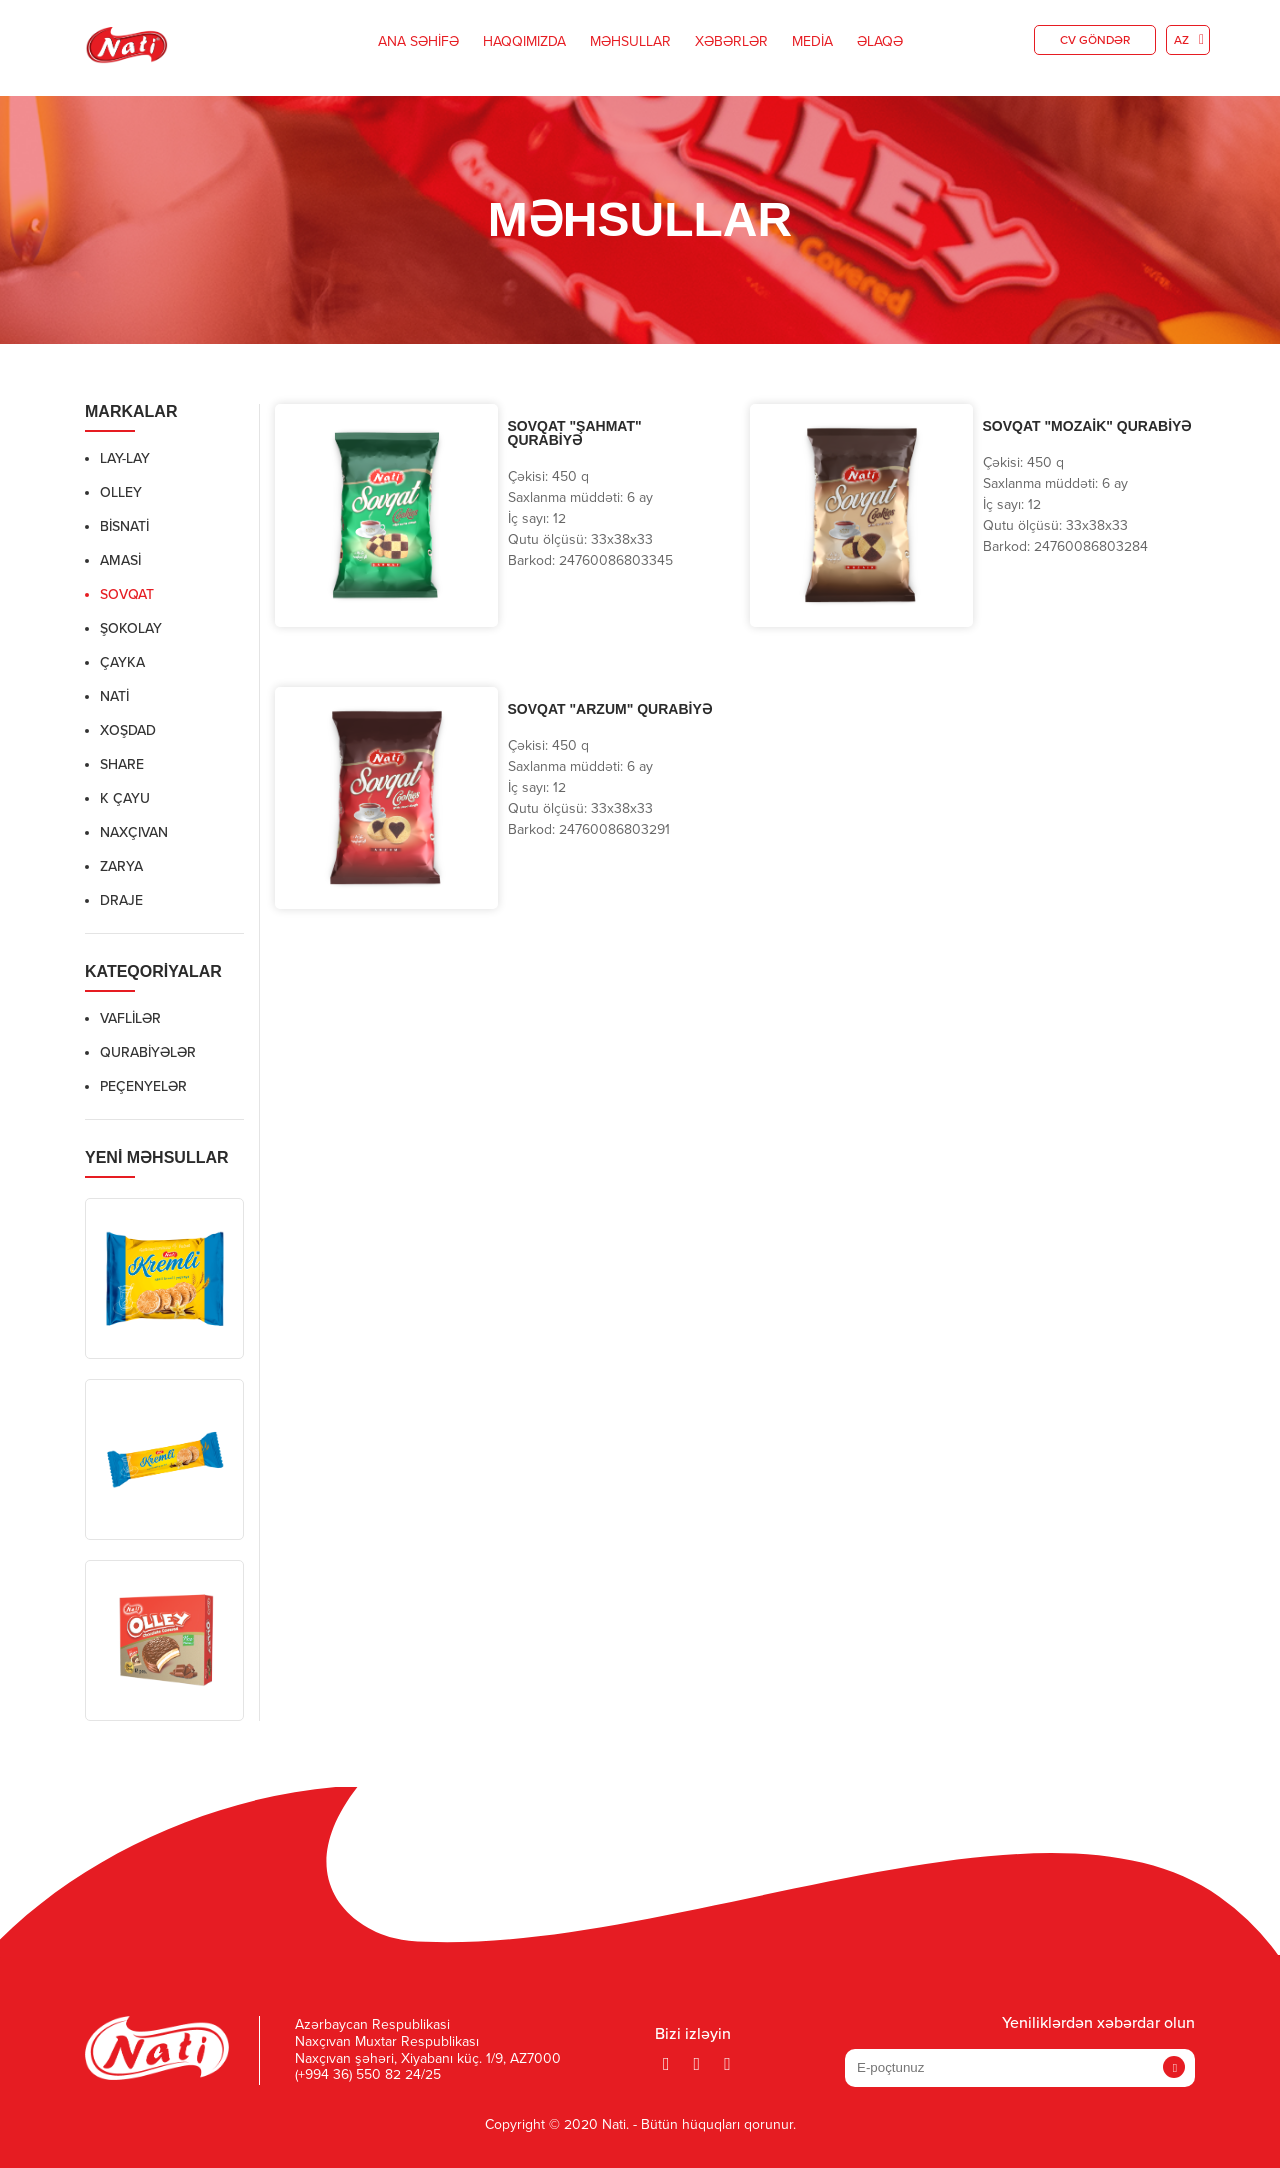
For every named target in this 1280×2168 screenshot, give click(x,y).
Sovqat (127, 595)
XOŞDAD (128, 731)
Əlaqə (880, 42)
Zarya (121, 867)
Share (122, 765)
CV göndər (1095, 41)
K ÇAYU (125, 799)
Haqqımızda (524, 42)
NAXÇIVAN (134, 833)
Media (812, 42)
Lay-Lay (125, 459)
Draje (121, 901)
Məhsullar (630, 42)
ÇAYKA (122, 663)
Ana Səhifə (418, 42)
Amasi (120, 561)
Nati (114, 697)
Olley (121, 493)
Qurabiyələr (148, 1053)
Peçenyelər (143, 1087)
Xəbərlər (731, 42)
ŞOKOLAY (131, 629)
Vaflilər (130, 1019)
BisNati (124, 527)
